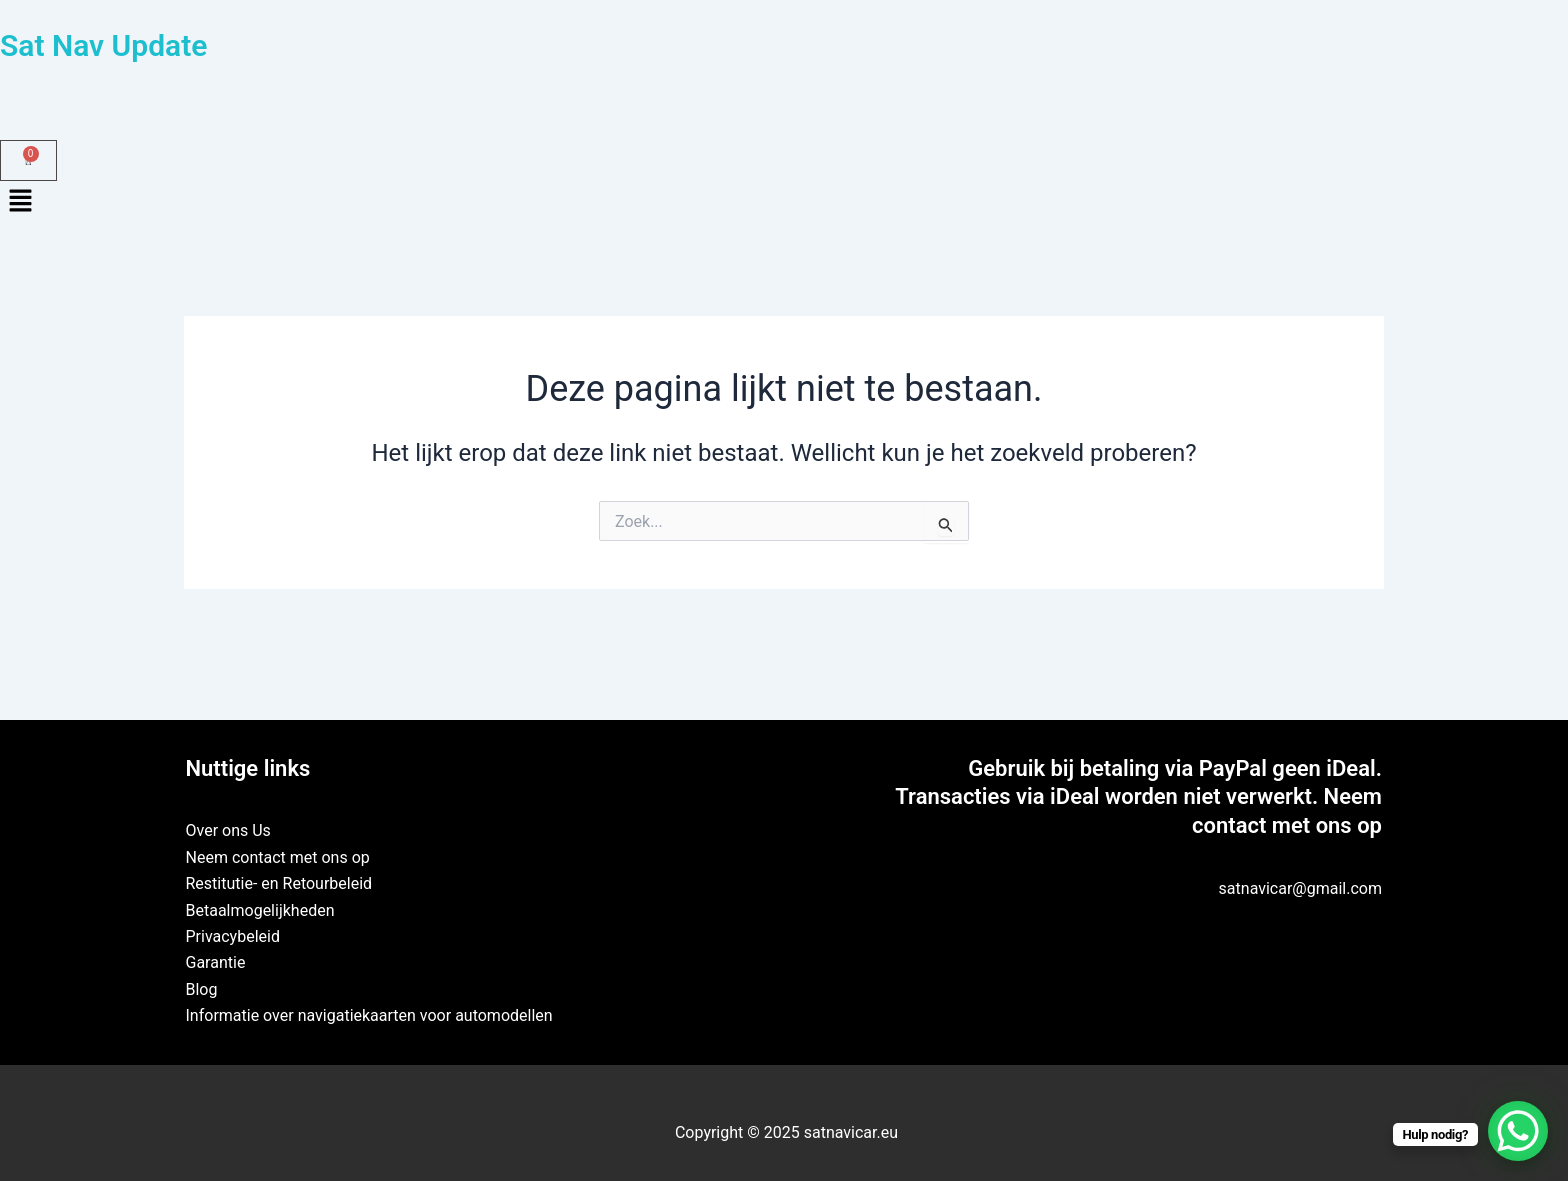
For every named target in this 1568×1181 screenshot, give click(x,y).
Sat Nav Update (103, 45)
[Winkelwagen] (28, 160)
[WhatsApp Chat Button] (1518, 1131)
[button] (784, 203)
